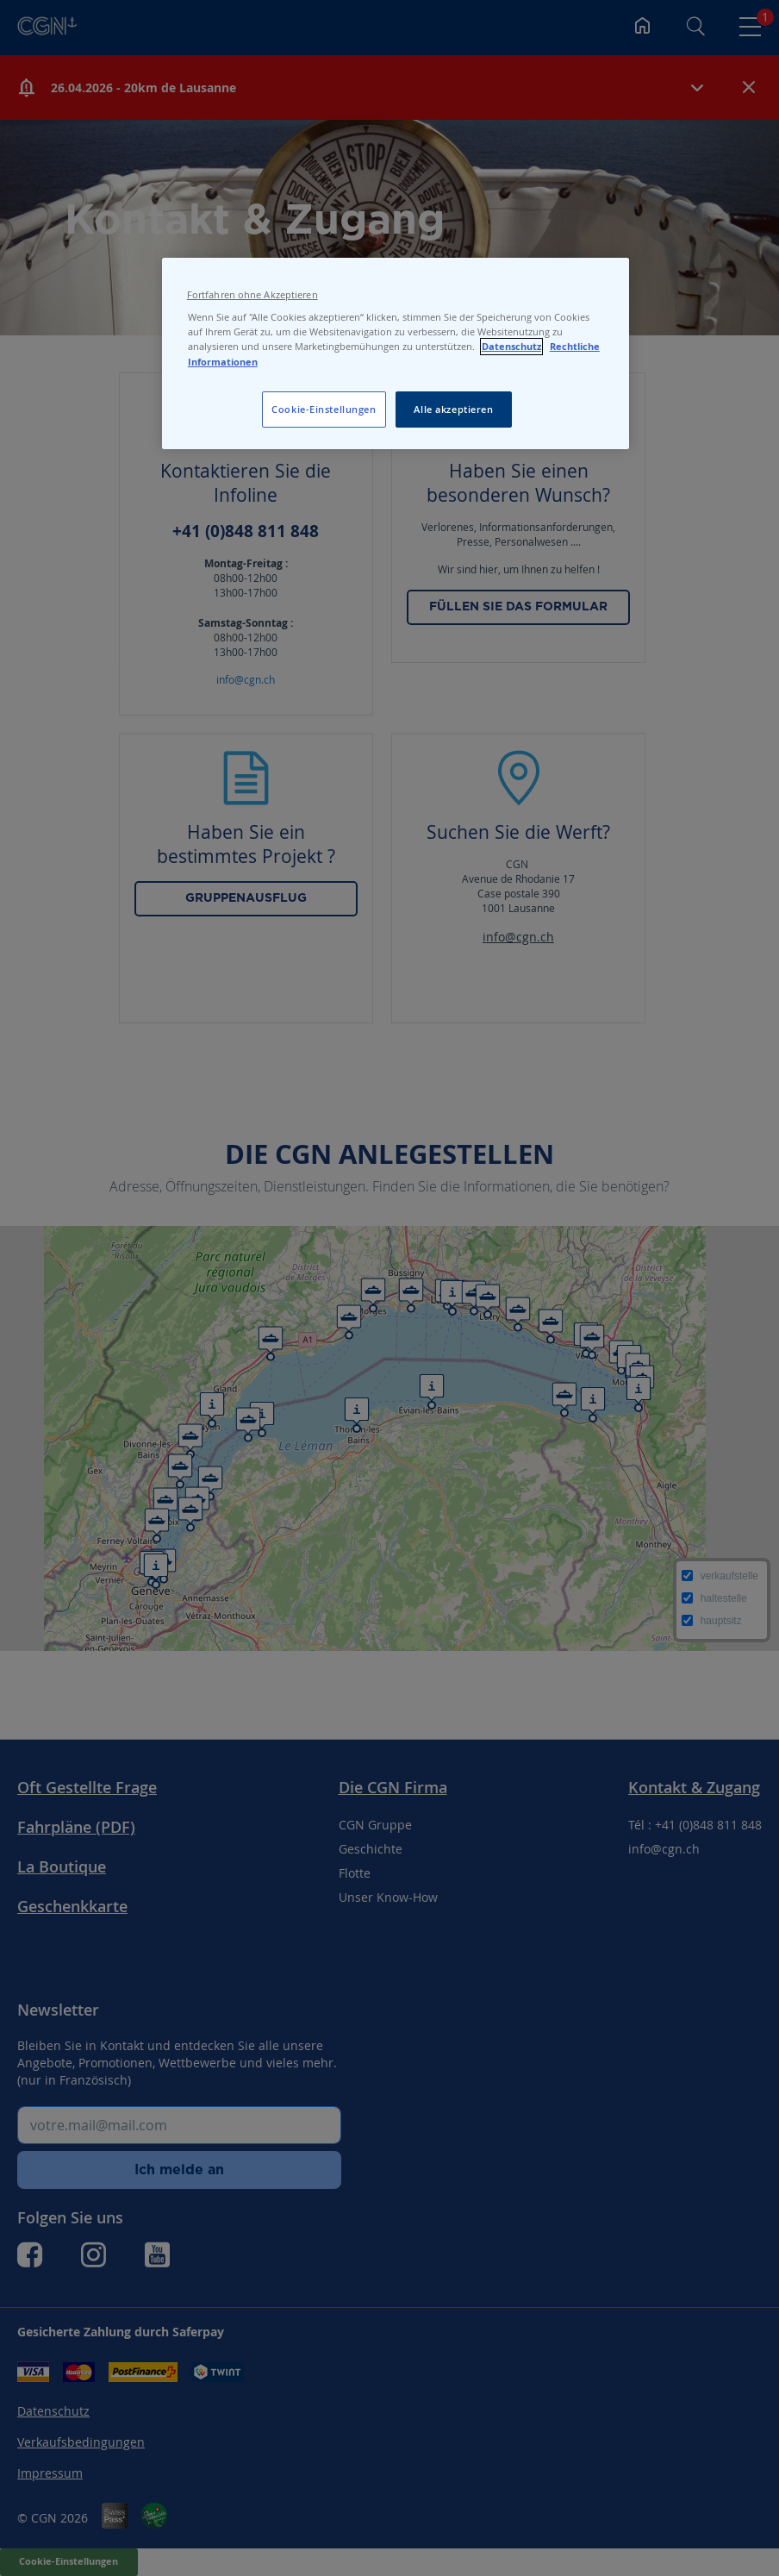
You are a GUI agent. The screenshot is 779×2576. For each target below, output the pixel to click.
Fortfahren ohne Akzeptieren (252, 295)
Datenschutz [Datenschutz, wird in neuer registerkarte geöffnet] (511, 346)
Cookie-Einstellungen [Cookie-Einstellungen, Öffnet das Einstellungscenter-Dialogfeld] (323, 409)
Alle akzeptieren (453, 409)
